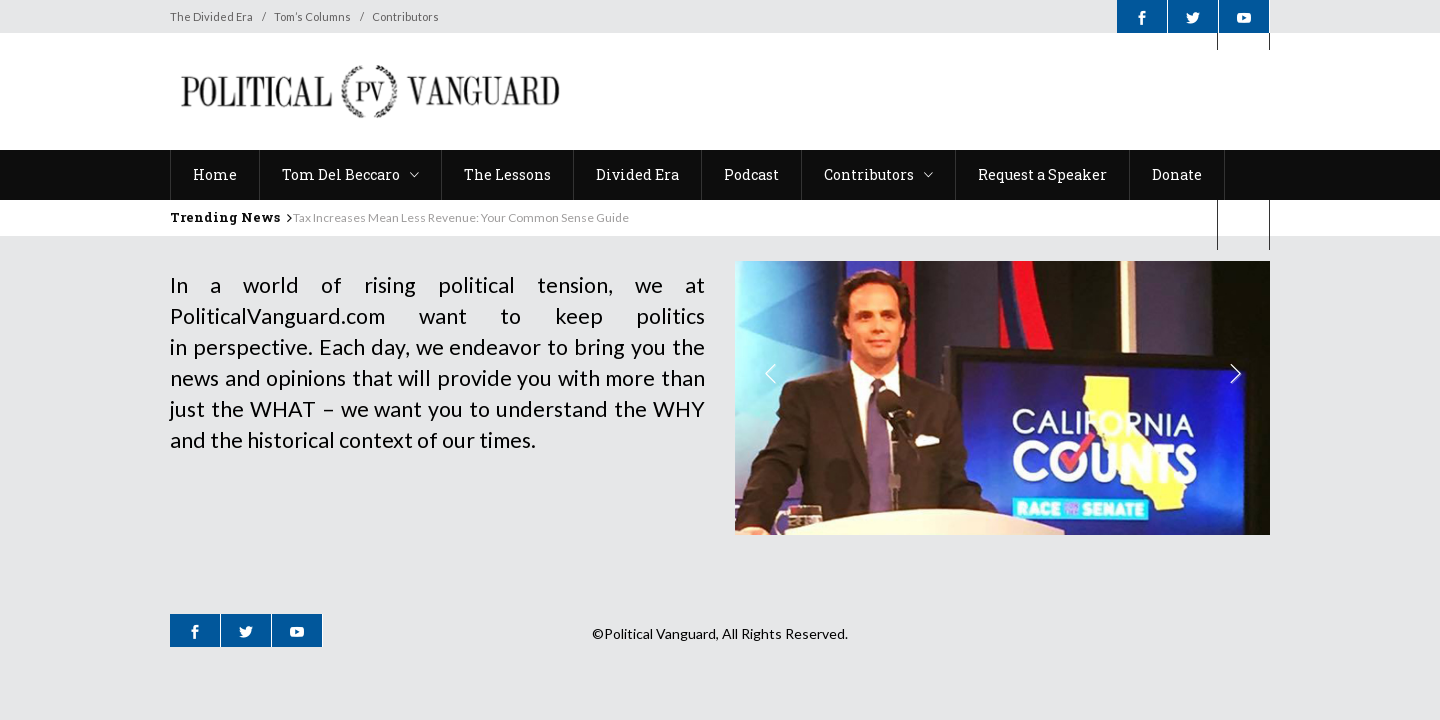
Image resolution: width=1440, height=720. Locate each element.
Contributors (405, 16)
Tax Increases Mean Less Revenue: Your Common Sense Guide (461, 217)
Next (1233, 376)
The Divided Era (211, 16)
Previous (772, 376)
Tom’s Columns (312, 16)
